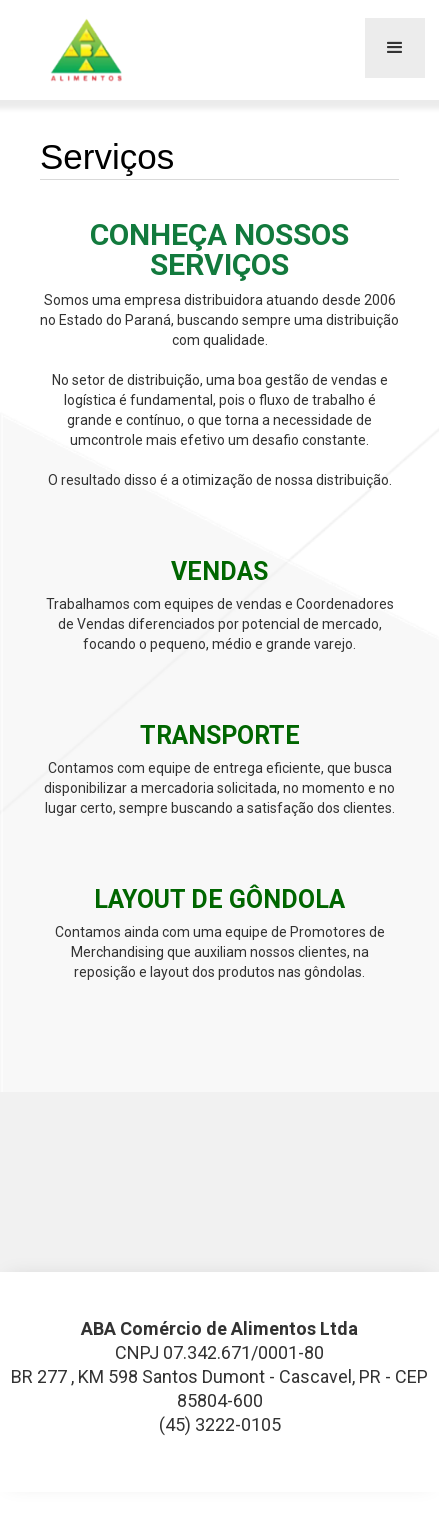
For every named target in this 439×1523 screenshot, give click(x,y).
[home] (84, 50)
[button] (395, 48)
